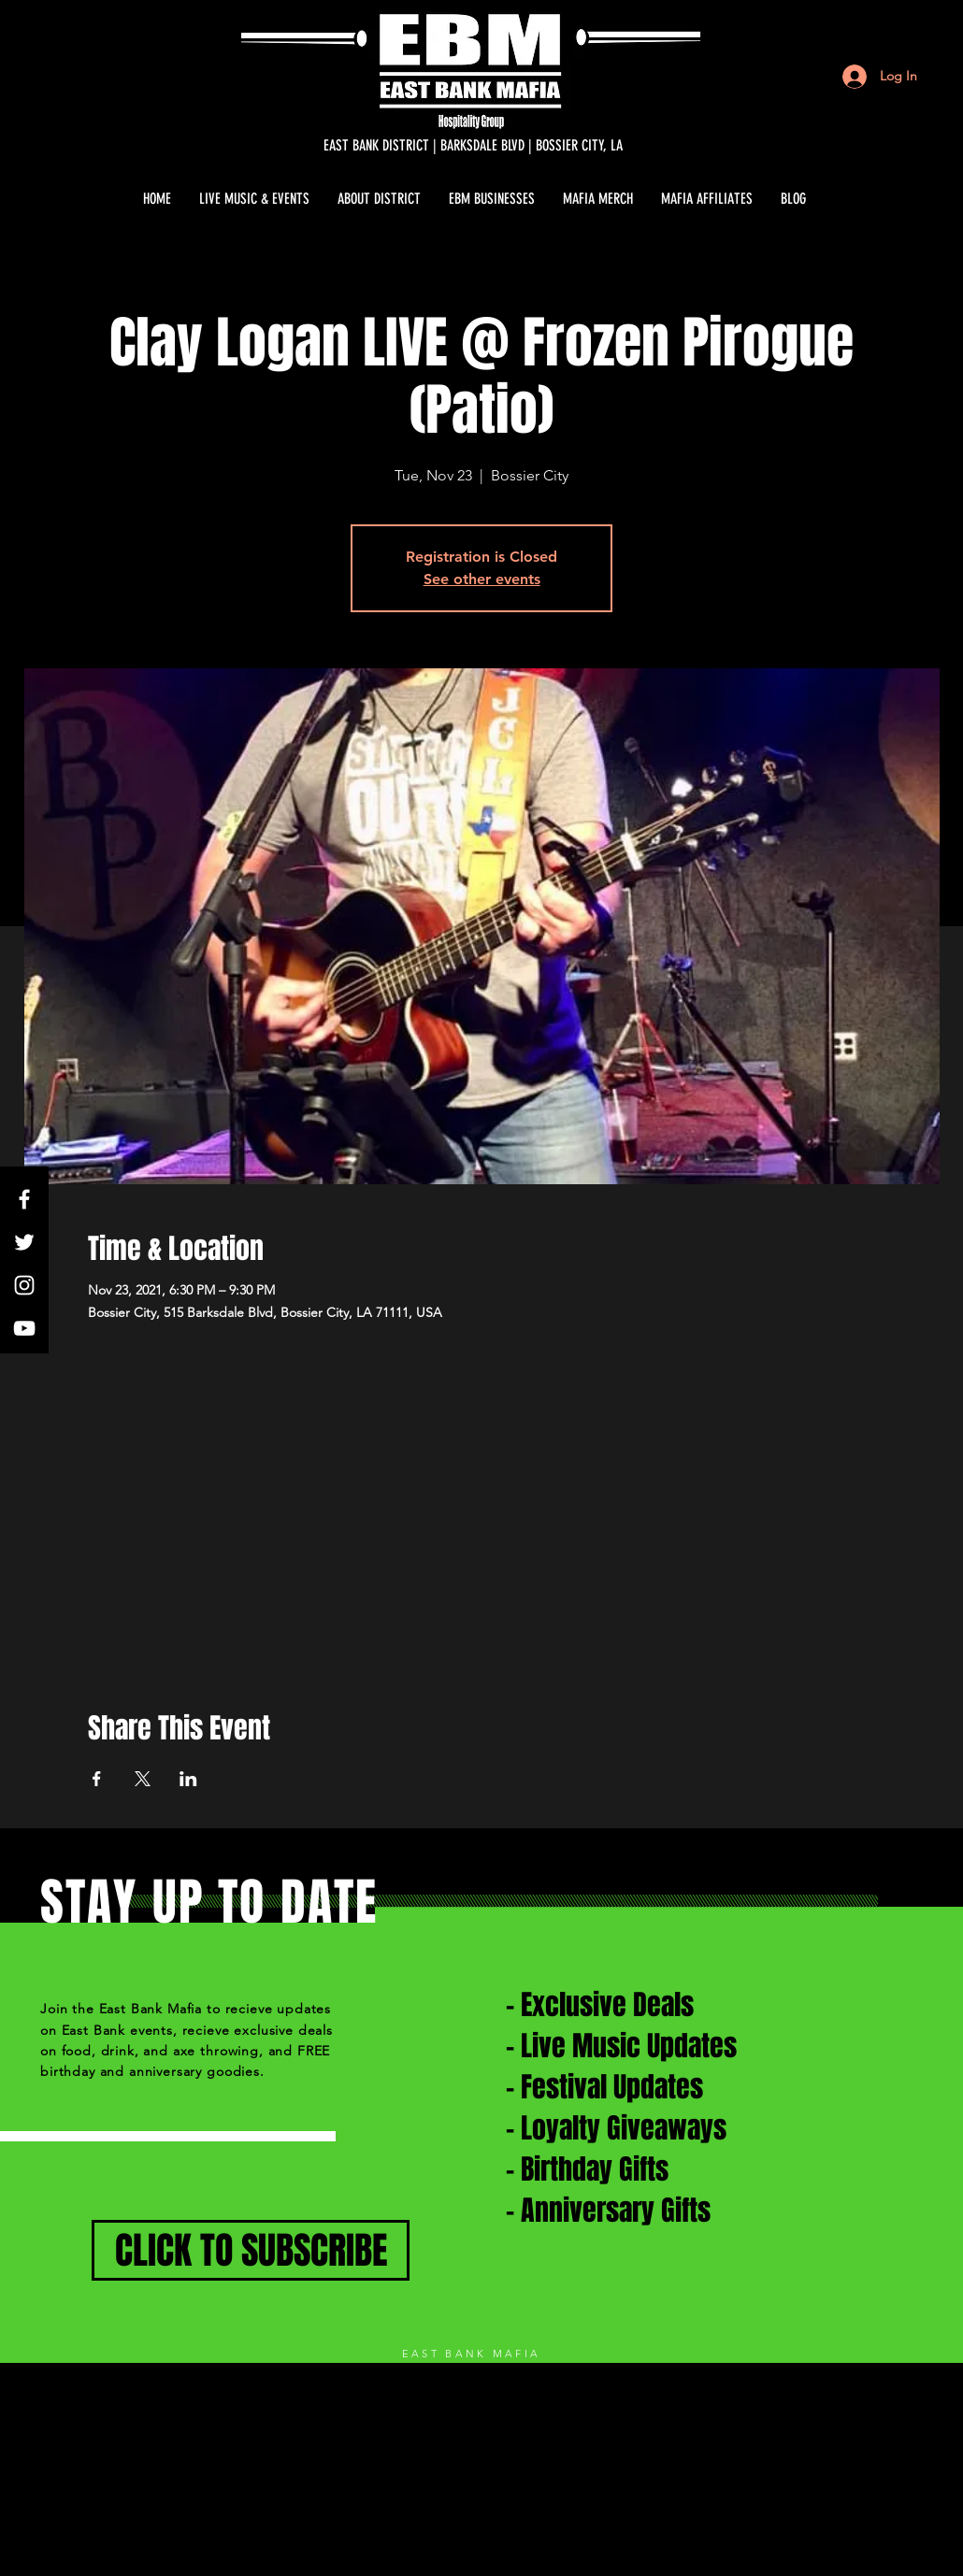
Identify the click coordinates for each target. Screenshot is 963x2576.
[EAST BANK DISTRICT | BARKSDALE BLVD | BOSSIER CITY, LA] (473, 146)
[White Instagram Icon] (24, 1285)
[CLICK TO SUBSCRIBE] (251, 2250)
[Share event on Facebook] (97, 1778)
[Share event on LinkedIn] (188, 1778)
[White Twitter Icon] (24, 1242)
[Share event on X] (142, 1778)
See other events (482, 579)
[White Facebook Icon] (24, 1199)
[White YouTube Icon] (24, 1328)
